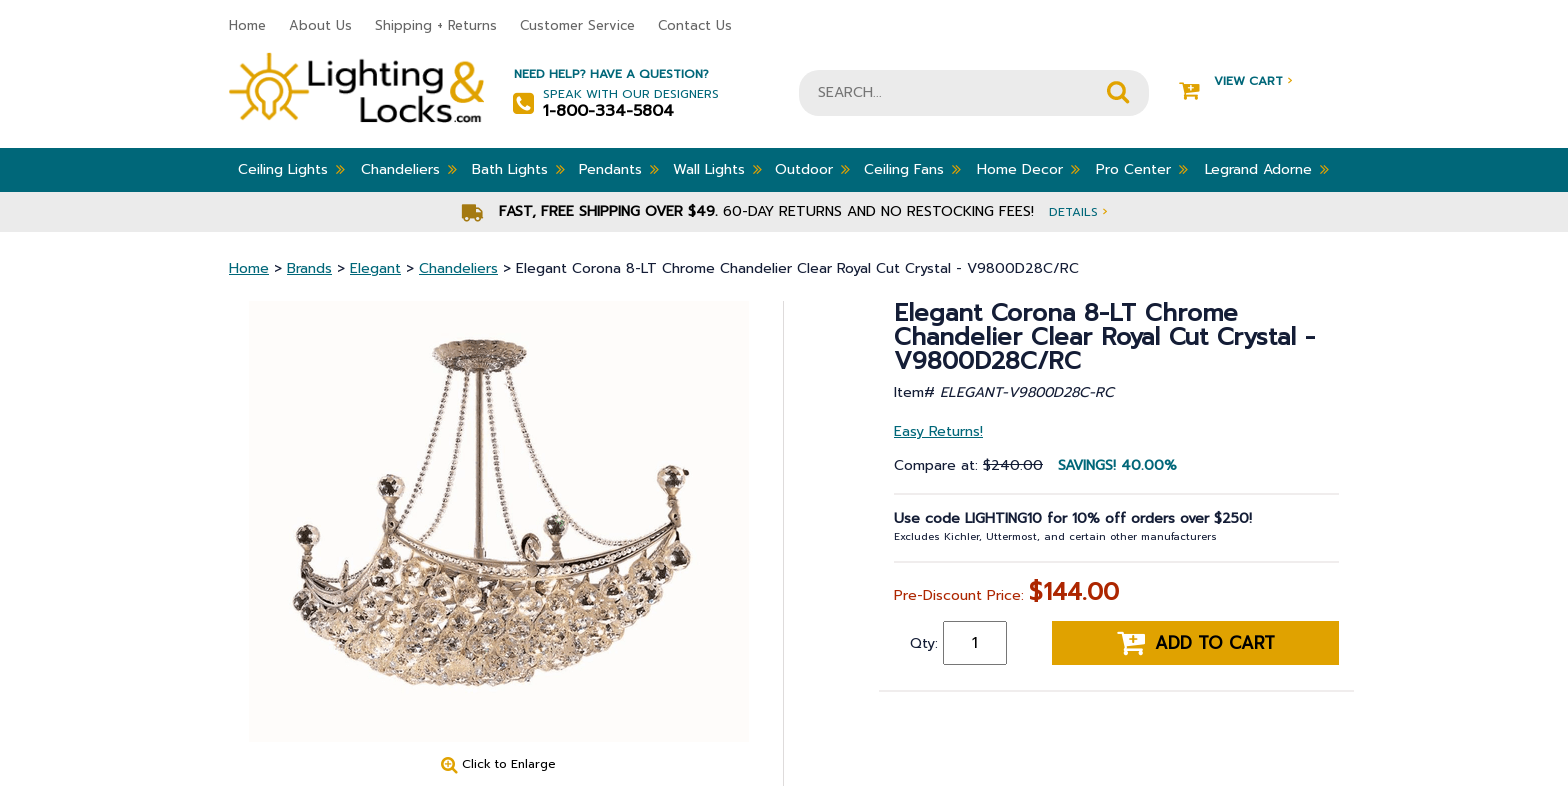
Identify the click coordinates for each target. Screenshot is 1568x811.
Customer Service (577, 25)
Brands (309, 268)
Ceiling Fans (912, 169)
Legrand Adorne (1267, 169)
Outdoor (812, 169)
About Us (320, 25)
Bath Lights (518, 169)
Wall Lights (717, 169)
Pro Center (1142, 169)
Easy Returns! (938, 431)
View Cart (1235, 81)
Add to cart (1196, 643)
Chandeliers (409, 169)
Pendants (619, 169)
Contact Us (695, 25)
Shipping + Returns (436, 25)
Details (1078, 211)
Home (247, 25)
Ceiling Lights (291, 169)
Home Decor (1028, 169)
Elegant (375, 268)
